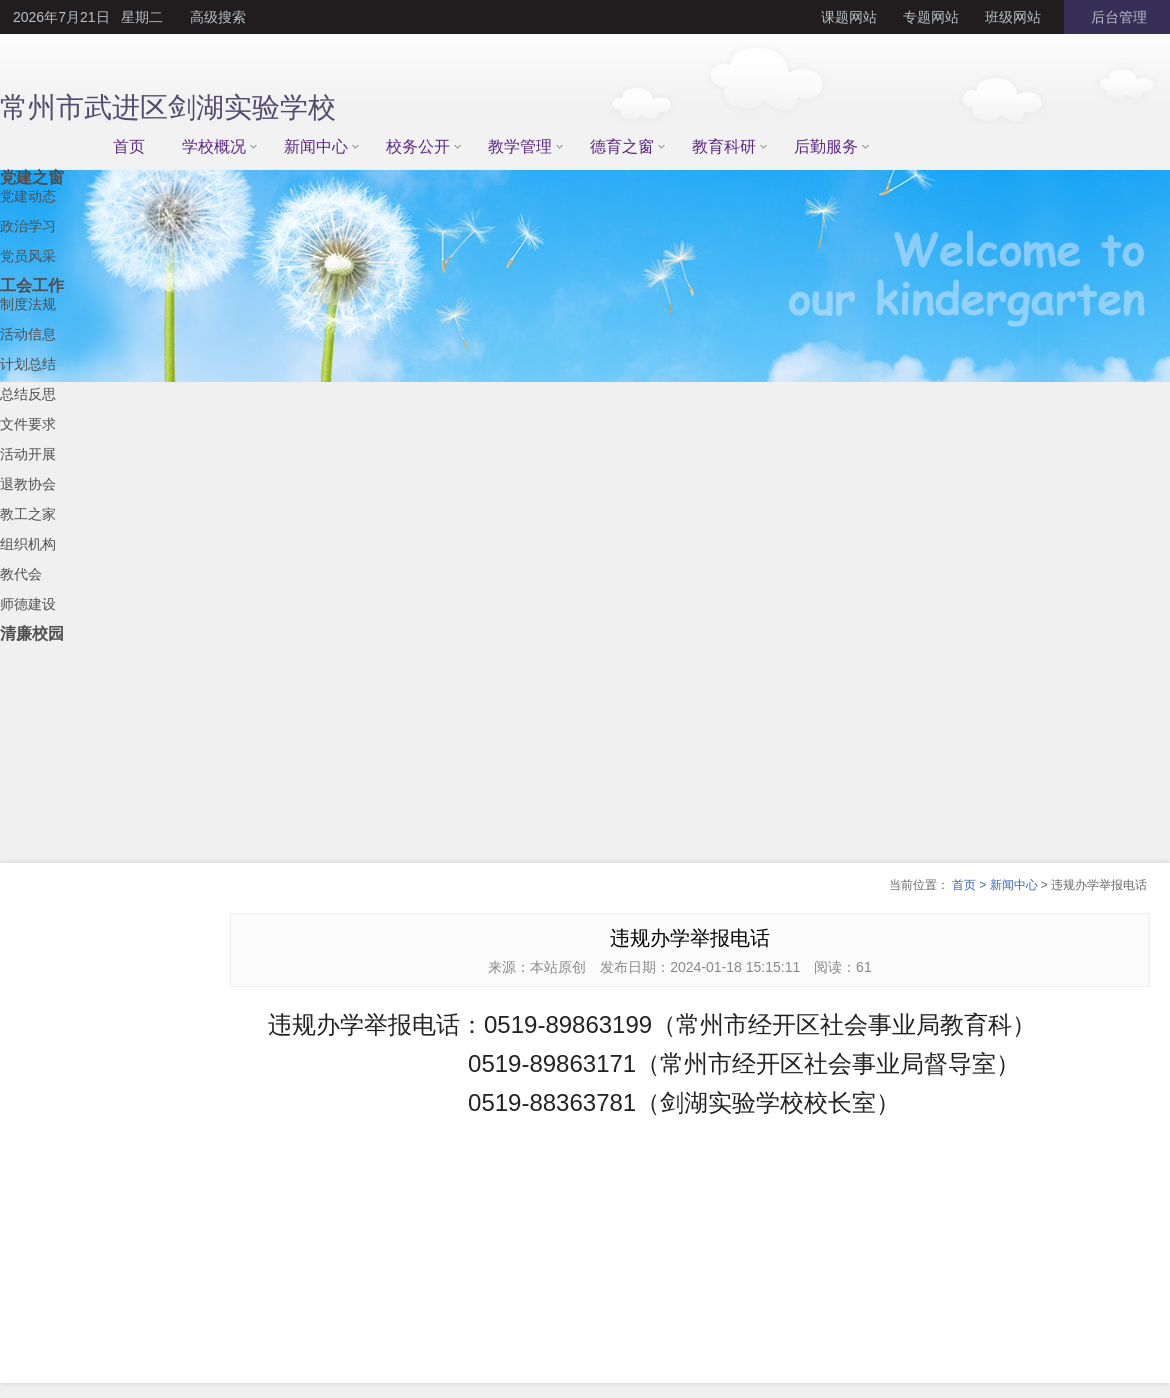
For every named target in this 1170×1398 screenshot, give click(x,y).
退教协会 (28, 484)
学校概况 (214, 146)
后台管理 (1117, 17)
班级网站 (1013, 17)
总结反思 (28, 394)
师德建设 (28, 604)
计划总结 (28, 364)
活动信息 (28, 334)
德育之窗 (622, 146)
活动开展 (28, 454)
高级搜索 (218, 17)
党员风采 (28, 256)
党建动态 (28, 196)
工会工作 (32, 285)
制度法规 (28, 304)
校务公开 (418, 146)
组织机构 (28, 544)
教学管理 (520, 146)
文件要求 (28, 424)
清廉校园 (32, 633)
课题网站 (849, 17)
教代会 (21, 574)
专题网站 (931, 17)
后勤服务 (826, 146)
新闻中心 (316, 146)
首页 (129, 146)
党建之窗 (32, 177)
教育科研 (724, 146)
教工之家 (28, 514)
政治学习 (28, 226)
